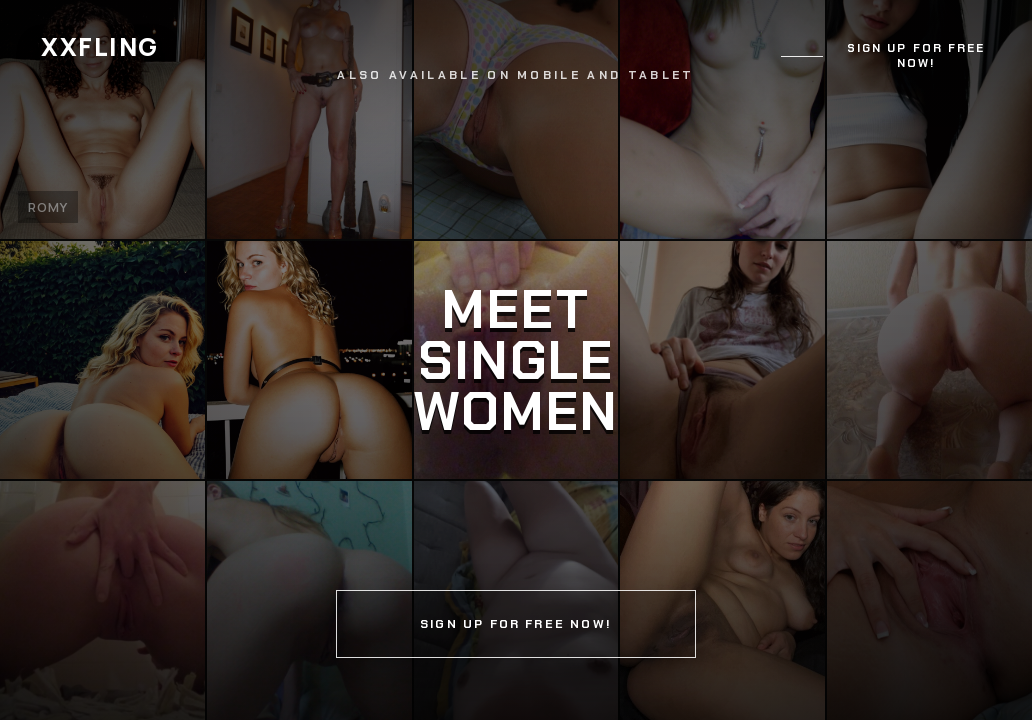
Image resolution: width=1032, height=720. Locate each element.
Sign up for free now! (916, 56)
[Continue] (516, 360)
